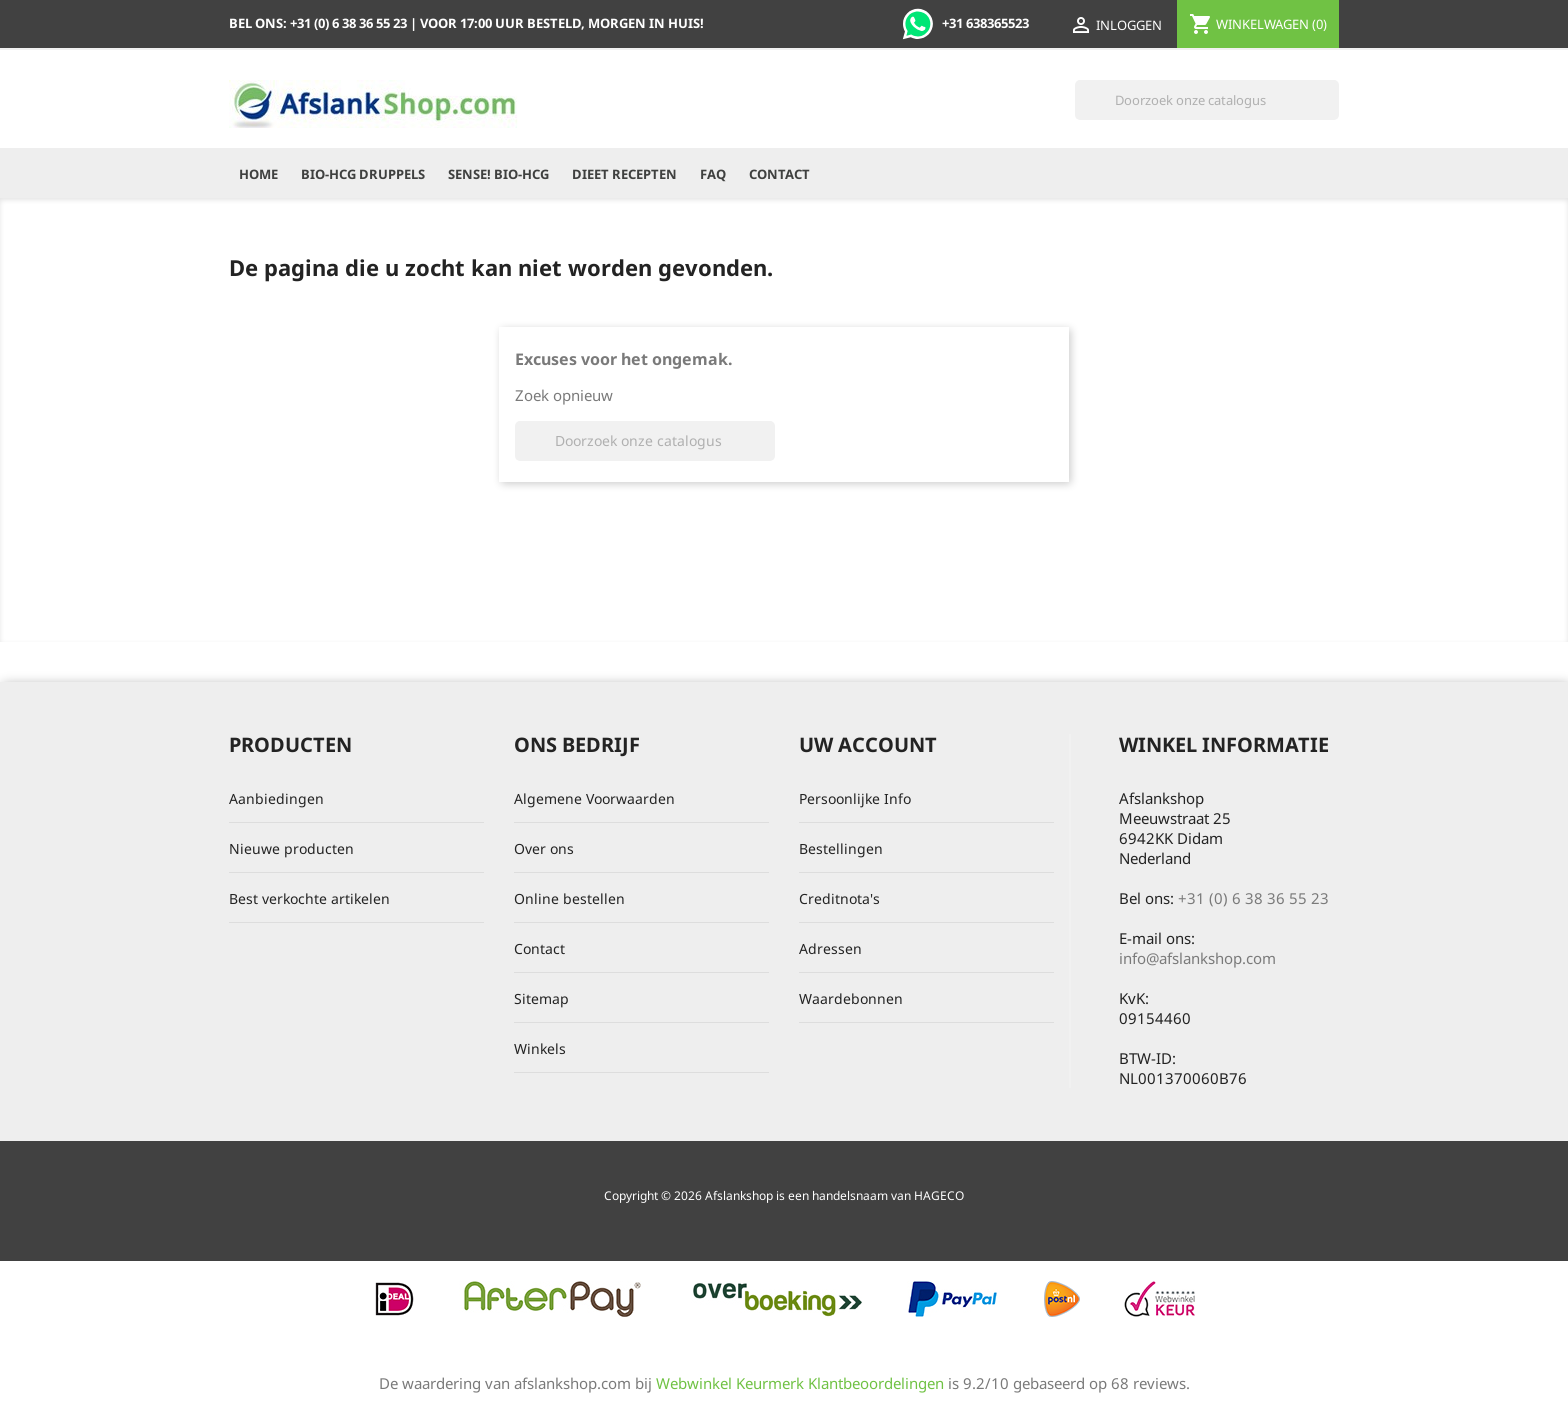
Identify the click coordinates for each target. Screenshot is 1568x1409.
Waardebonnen (851, 998)
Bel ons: (319, 23)
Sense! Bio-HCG (498, 174)
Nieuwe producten (291, 848)
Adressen (830, 948)
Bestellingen (841, 848)
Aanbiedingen (276, 798)
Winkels (540, 1048)
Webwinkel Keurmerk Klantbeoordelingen (800, 1383)
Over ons (544, 848)
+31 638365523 (965, 23)
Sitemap (541, 998)
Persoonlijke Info (855, 798)
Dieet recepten (624, 174)
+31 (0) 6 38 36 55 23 (1253, 898)
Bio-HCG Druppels (363, 174)
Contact (779, 174)
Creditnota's (839, 898)
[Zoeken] (1207, 100)
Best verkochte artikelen (309, 898)
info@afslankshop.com (1197, 958)
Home (258, 174)
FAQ (713, 174)
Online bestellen (569, 898)
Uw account (868, 744)
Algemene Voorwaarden (594, 798)
